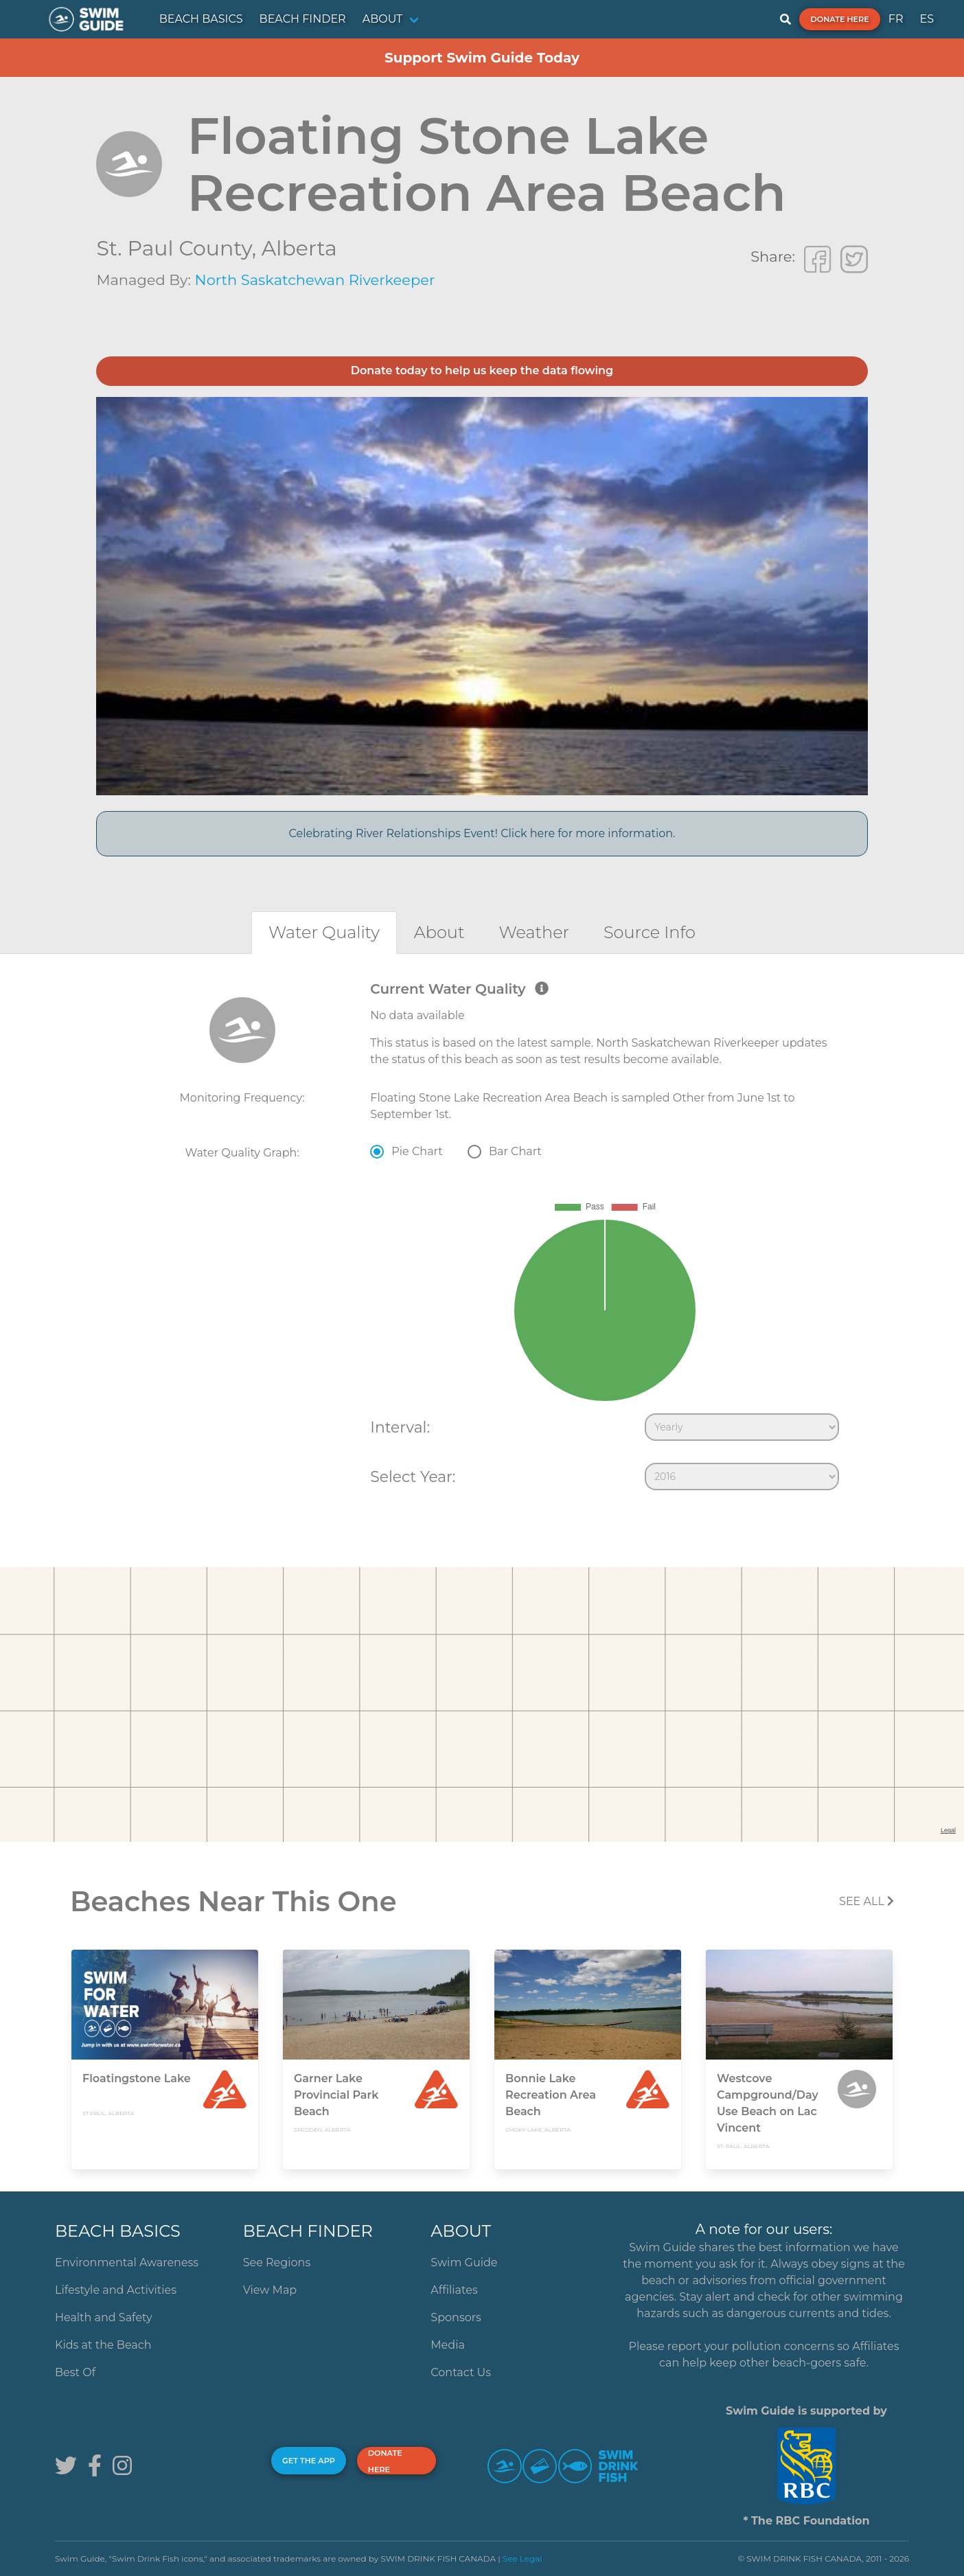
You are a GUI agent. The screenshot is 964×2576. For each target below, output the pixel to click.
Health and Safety (103, 2317)
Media (448, 2344)
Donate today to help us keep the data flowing (482, 370)
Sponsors (456, 2317)
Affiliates (454, 2289)
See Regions (277, 2262)
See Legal (522, 2558)
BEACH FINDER (303, 18)
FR (896, 18)
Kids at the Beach (103, 2344)
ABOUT (383, 18)
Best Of (75, 2372)
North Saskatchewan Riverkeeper (315, 279)
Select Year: (412, 1476)
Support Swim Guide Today (482, 57)
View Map (270, 2289)
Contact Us (461, 2372)
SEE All (866, 1901)
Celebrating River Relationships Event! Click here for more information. (481, 833)
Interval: (400, 1427)
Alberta (299, 248)
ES (926, 18)
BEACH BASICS (201, 18)
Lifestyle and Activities (115, 2289)
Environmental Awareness (126, 2262)
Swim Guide (464, 2262)
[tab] (324, 932)
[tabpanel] (482, 1239)
